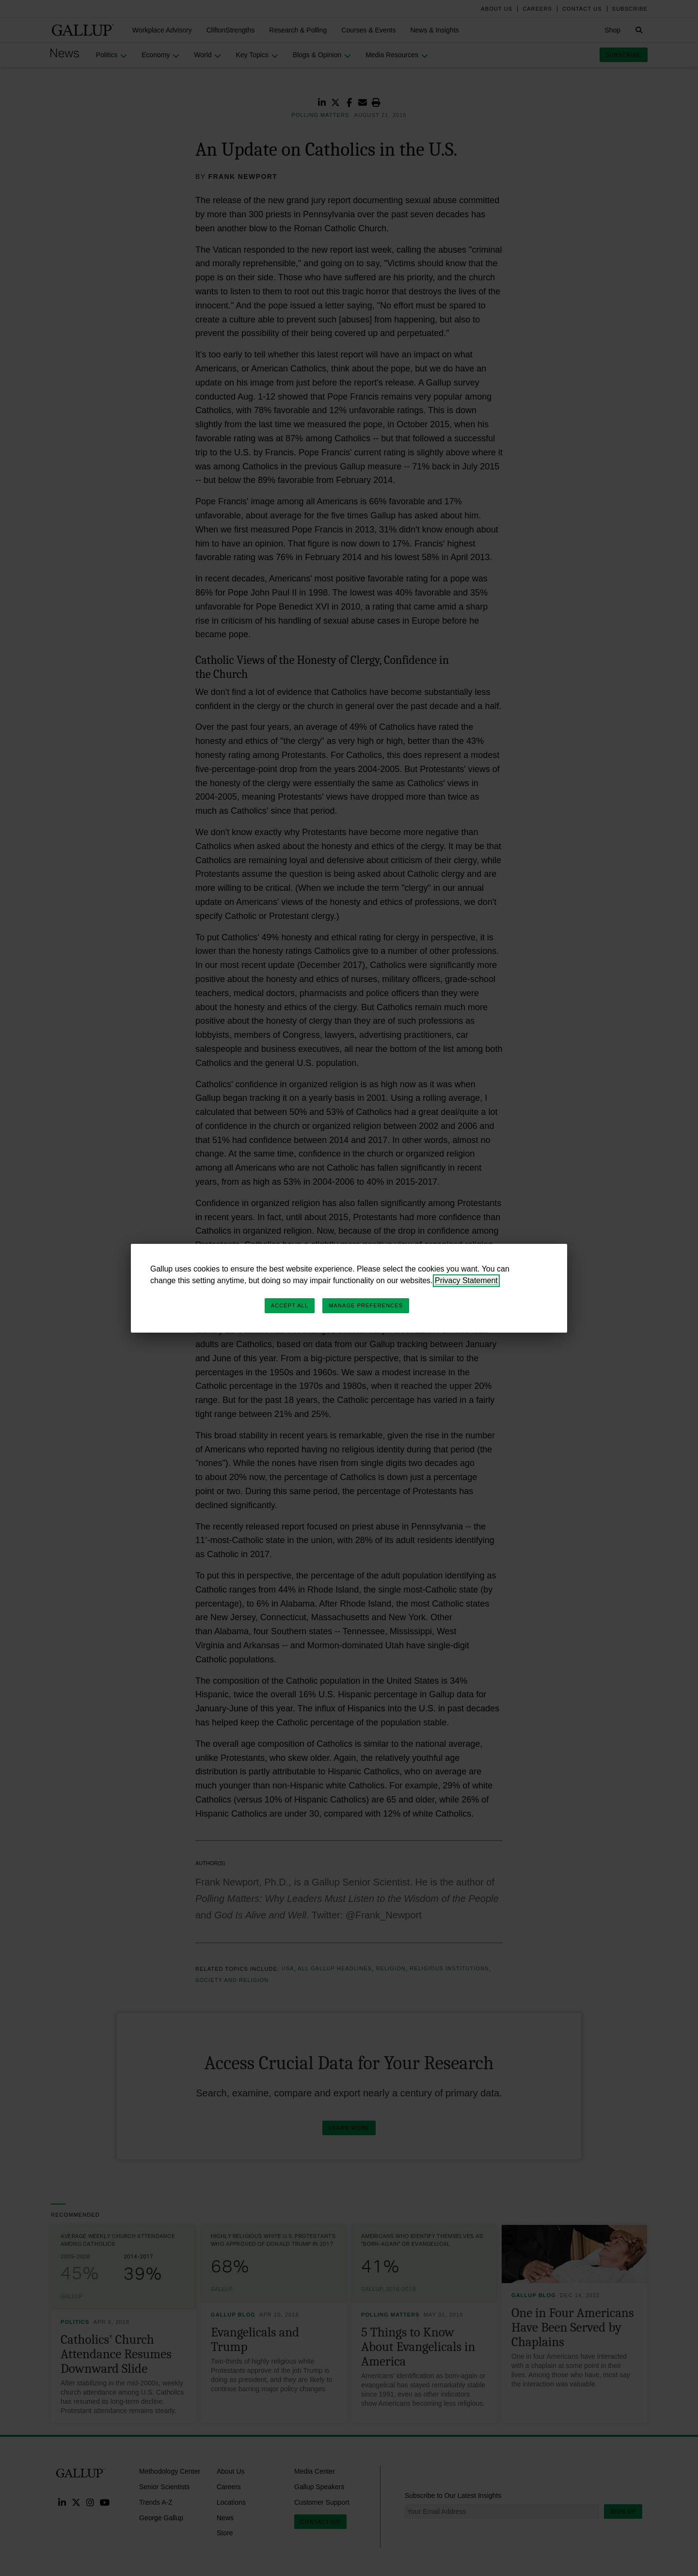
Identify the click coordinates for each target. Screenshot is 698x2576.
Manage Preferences (366, 1305)
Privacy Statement (466, 1280)
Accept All (289, 1305)
